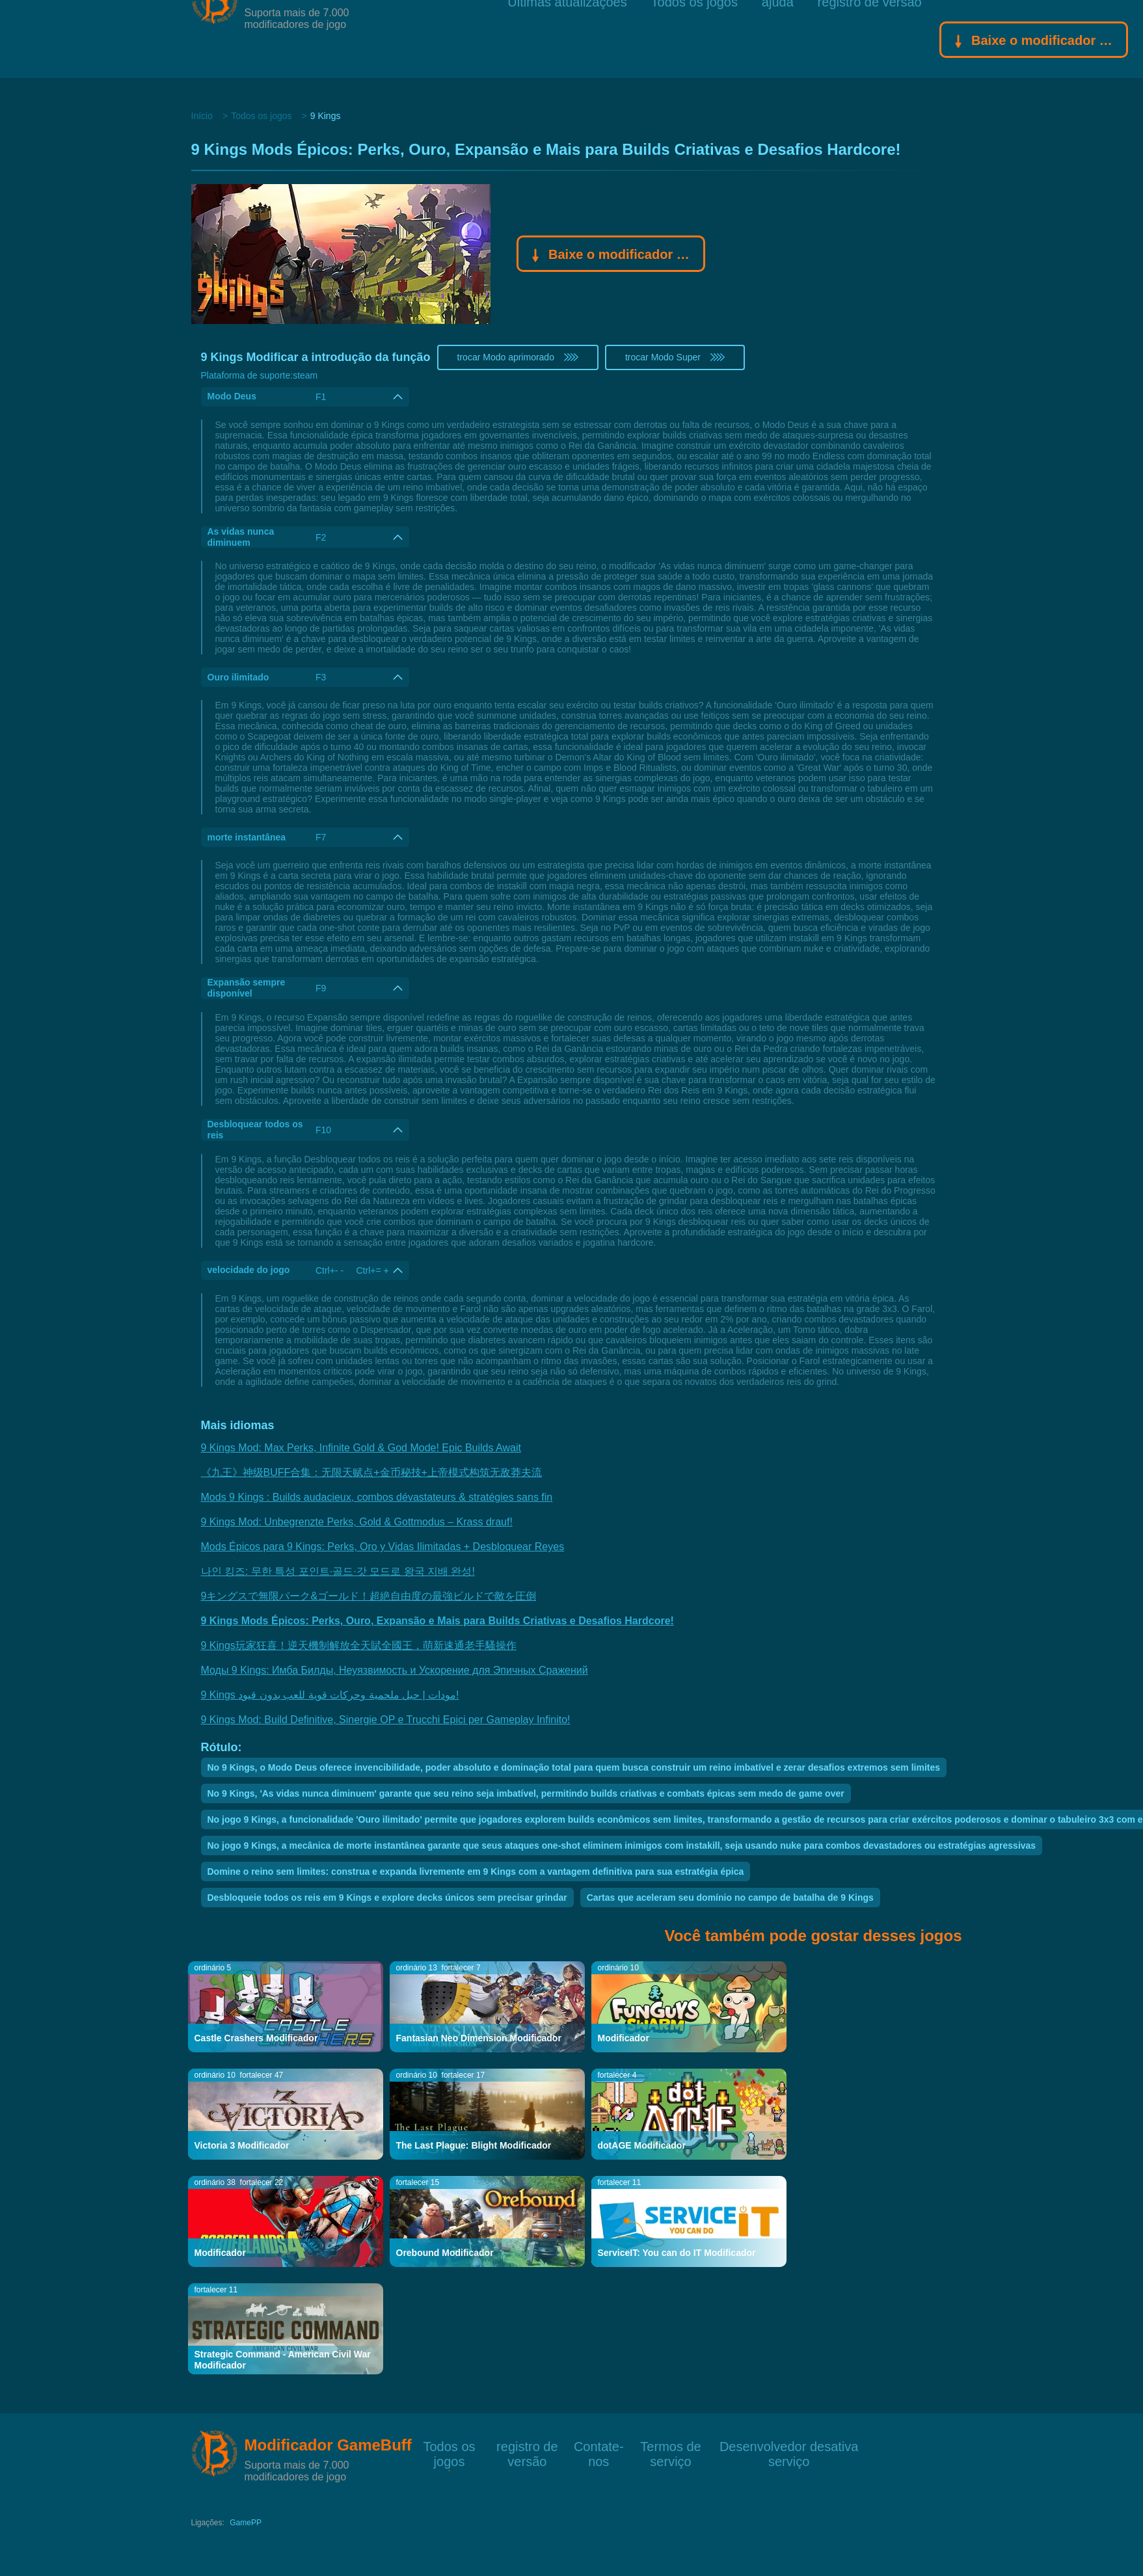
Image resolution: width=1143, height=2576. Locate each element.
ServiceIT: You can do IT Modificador (677, 2252)
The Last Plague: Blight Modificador (474, 2145)
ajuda (778, 39)
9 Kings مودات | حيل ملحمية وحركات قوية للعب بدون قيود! (330, 1694)
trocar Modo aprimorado (517, 357)
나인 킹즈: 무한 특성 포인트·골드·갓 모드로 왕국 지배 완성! (338, 1571)
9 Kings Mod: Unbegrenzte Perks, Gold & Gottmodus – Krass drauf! (357, 1521)
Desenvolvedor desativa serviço (788, 2445)
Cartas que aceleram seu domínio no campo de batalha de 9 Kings (730, 1897)
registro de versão (870, 39)
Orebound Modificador (445, 2252)
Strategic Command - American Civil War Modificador (283, 2359)
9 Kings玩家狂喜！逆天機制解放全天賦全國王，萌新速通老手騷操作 (359, 1645)
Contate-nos (599, 2445)
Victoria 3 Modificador (242, 2145)
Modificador (623, 2038)
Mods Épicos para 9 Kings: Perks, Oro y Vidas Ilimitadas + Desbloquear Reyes (383, 1546)
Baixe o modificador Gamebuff (1034, 41)
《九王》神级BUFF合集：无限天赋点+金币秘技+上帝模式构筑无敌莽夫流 (371, 1472)
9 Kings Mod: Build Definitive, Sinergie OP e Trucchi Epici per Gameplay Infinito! (386, 1719)
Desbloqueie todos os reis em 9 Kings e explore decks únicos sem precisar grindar (387, 1897)
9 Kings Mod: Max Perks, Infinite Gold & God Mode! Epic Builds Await (361, 1447)
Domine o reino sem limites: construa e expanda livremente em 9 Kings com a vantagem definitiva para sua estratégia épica (476, 1871)
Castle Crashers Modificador (256, 2038)
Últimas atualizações (566, 39)
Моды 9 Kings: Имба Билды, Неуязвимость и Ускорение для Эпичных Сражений (394, 1670)
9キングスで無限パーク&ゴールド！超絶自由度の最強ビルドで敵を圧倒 (369, 1596)
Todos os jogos (694, 39)
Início (202, 116)
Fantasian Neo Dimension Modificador (478, 2038)
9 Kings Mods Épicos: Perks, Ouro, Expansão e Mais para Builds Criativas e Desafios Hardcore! (437, 1620)
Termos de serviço (670, 2445)
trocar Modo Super (675, 357)
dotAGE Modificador (642, 2145)
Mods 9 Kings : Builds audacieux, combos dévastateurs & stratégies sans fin (377, 1497)
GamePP (246, 2522)
